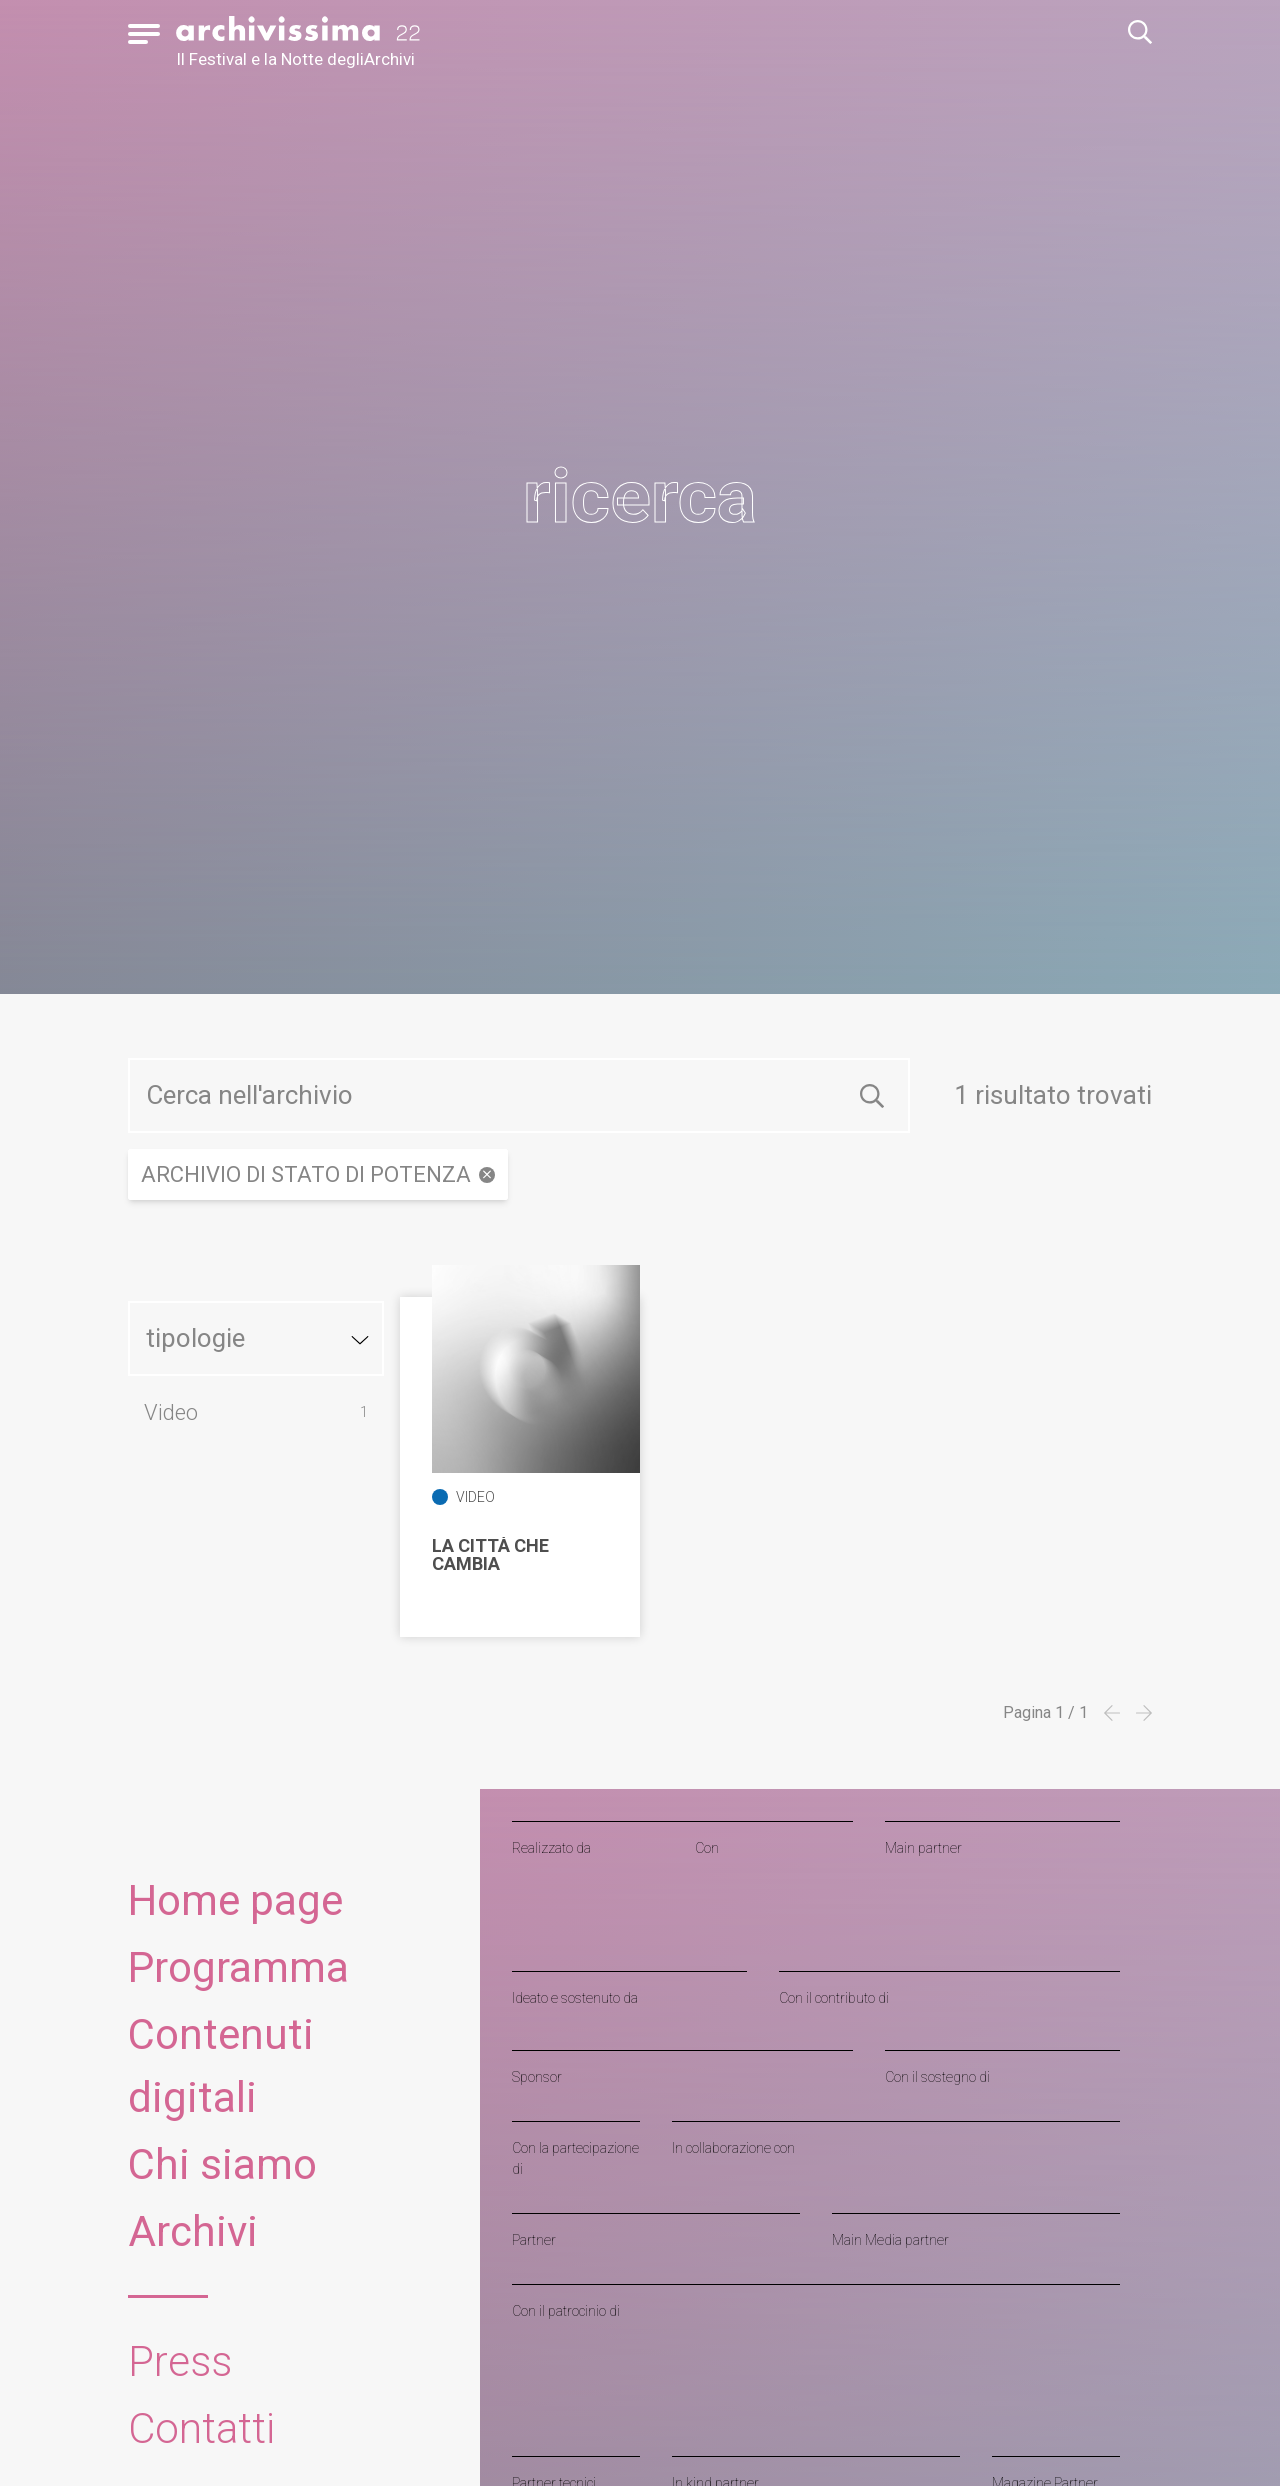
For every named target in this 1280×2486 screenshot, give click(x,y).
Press (180, 2361)
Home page (235, 1900)
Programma (238, 1967)
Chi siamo (222, 2164)
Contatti (201, 2428)
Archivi (193, 2231)
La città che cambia (490, 1555)
